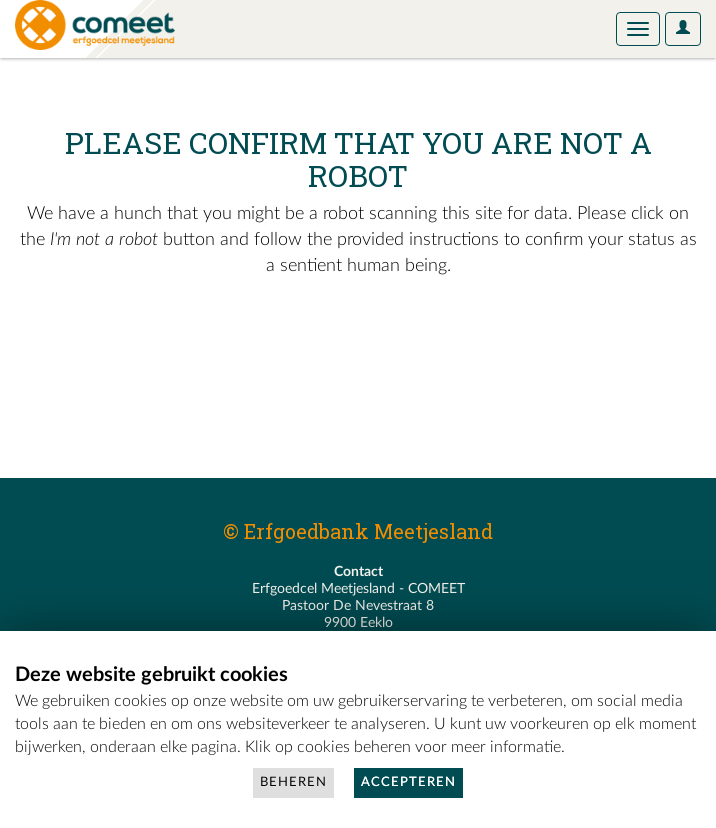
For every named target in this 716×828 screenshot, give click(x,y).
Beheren (293, 782)
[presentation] (182, 343)
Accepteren (408, 782)
